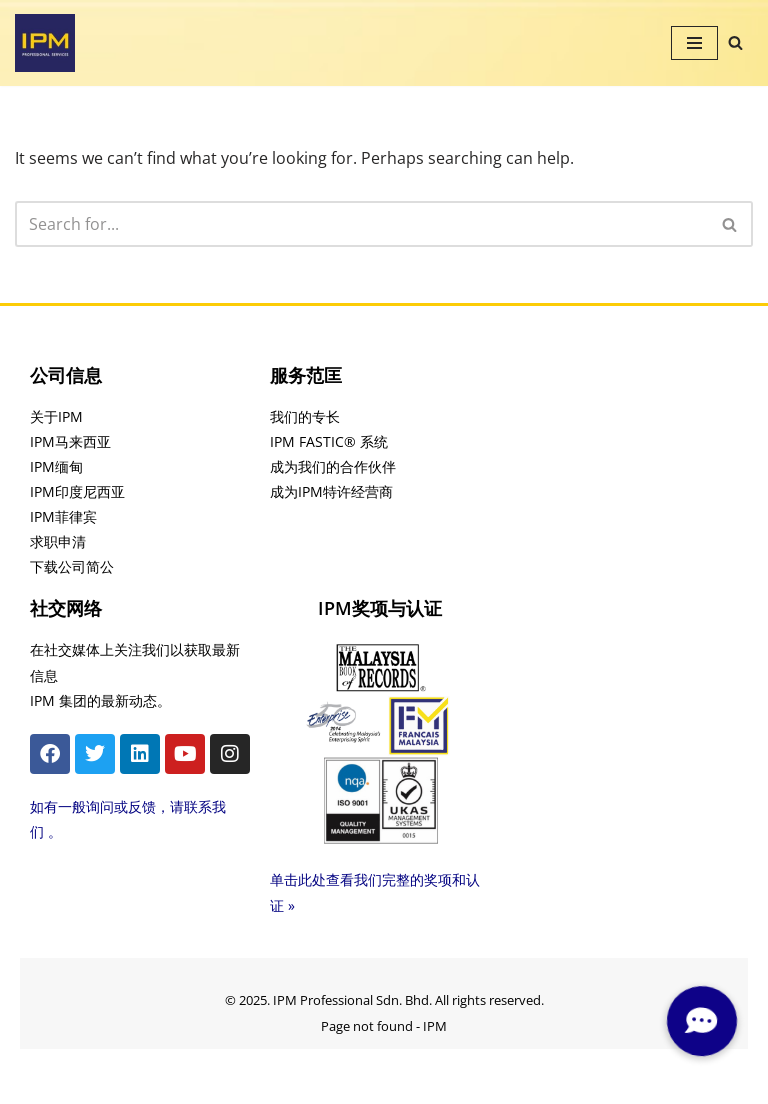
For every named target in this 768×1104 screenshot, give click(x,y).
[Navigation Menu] (694, 43)
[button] (701, 1021)
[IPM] (45, 43)
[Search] (735, 42)
